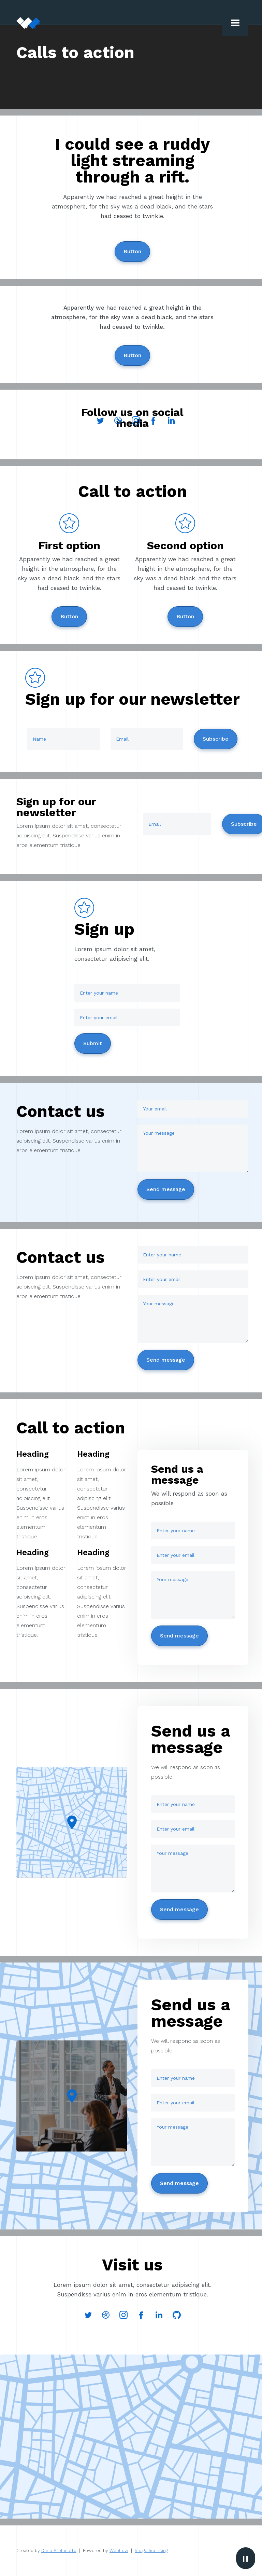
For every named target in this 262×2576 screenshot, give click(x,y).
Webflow (119, 2550)
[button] (235, 23)
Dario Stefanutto (58, 2550)
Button (132, 251)
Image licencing (151, 2550)
